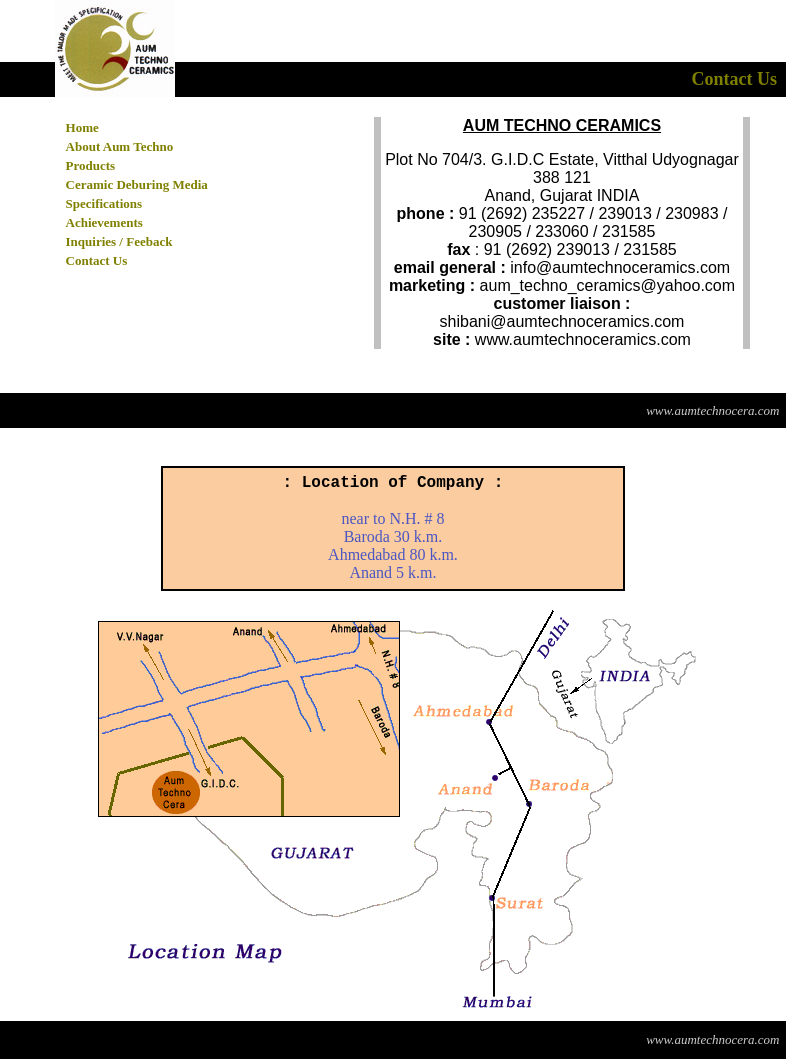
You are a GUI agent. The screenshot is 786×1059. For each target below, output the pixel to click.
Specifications (104, 203)
